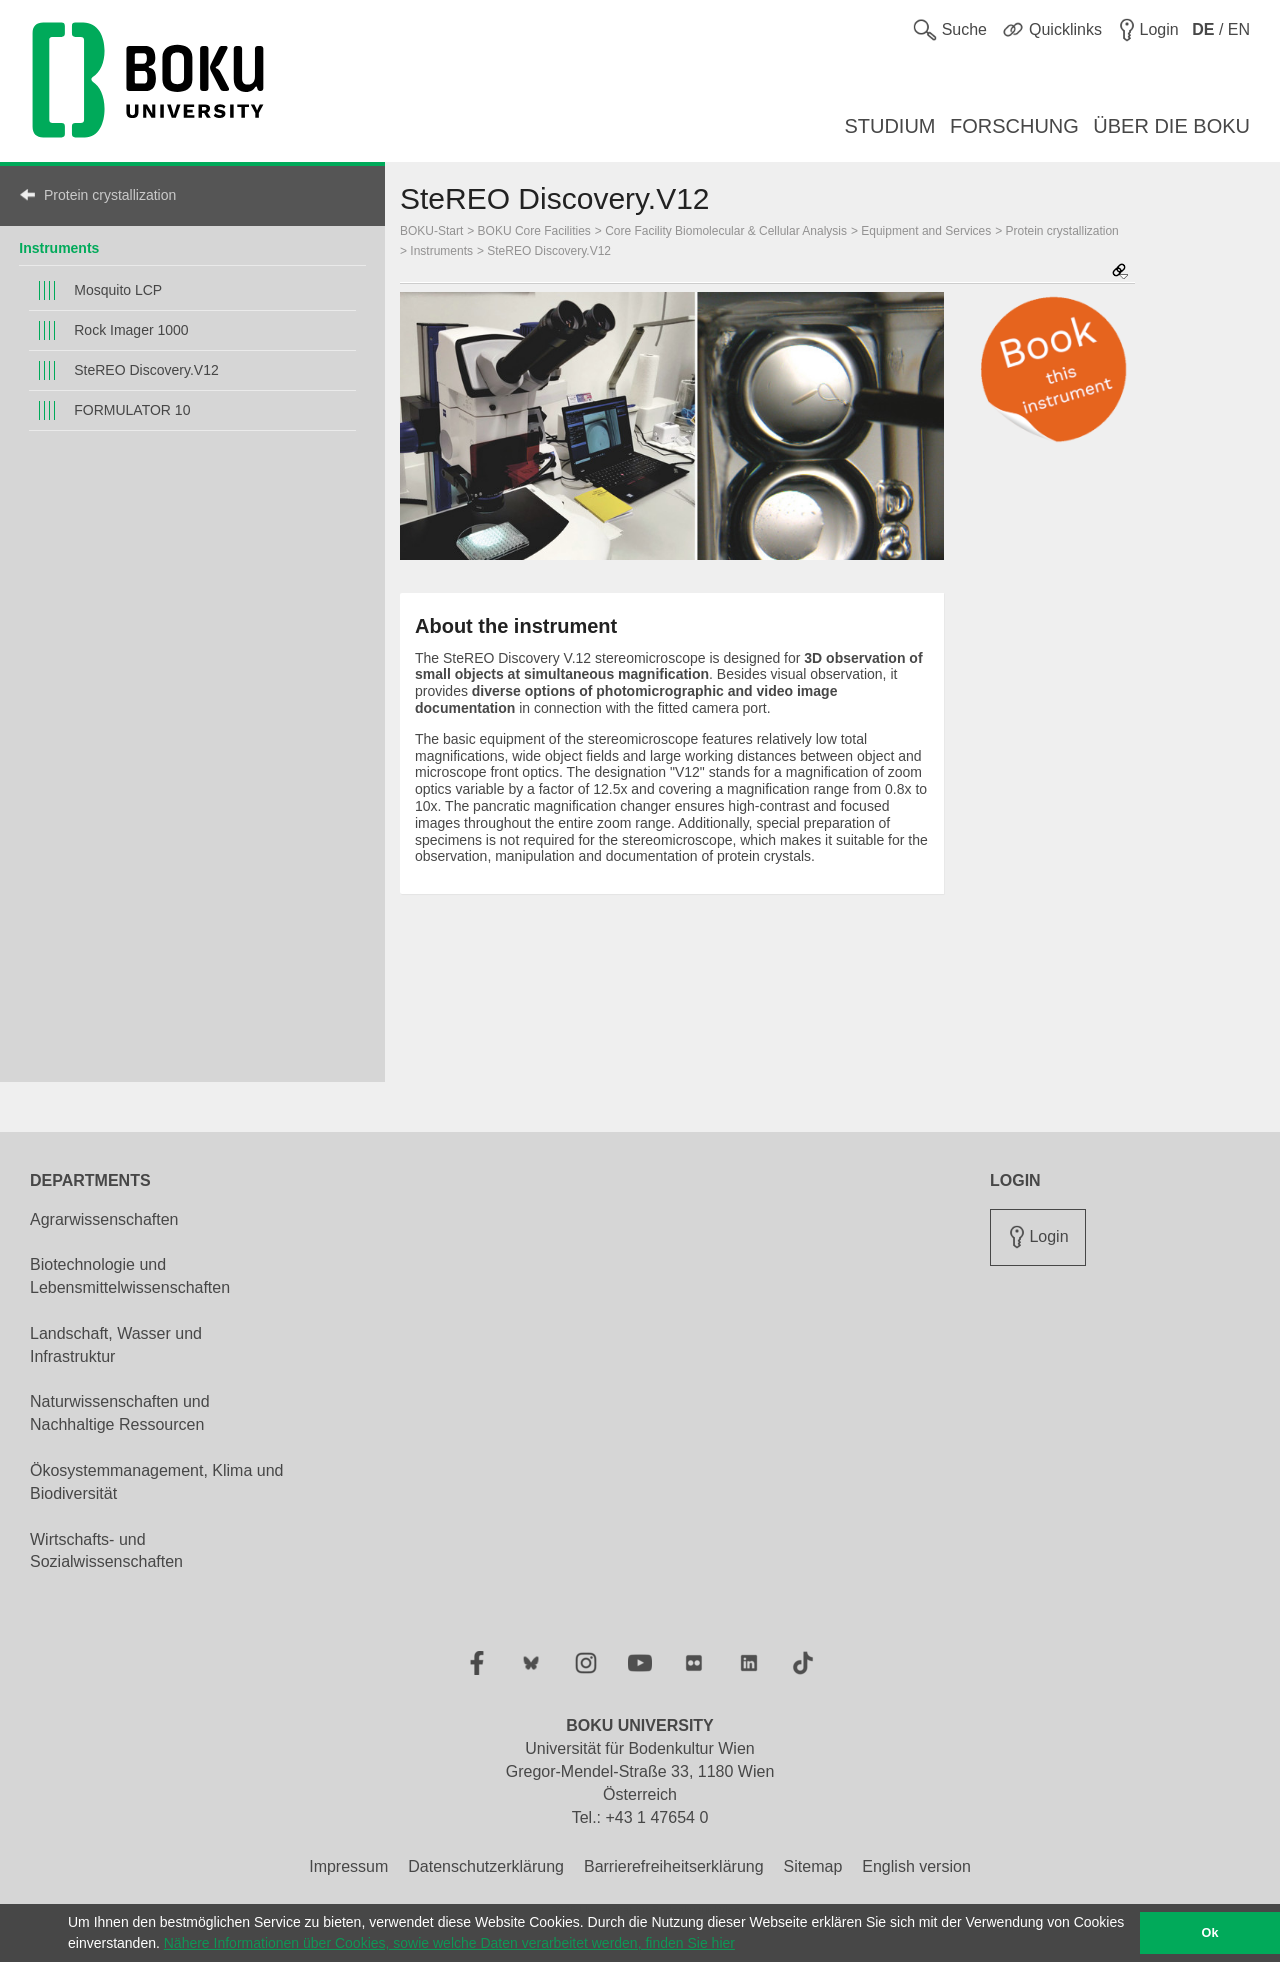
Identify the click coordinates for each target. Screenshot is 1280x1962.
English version (916, 1866)
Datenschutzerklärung (486, 1866)
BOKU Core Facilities (534, 231)
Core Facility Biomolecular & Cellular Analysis (726, 231)
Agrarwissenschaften (104, 1219)
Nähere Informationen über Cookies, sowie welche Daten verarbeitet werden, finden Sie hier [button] (449, 1943)
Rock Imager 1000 (131, 330)
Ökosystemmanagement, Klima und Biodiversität (156, 1482)
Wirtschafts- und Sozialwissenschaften (106, 1551)
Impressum (348, 1866)
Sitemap (813, 1866)
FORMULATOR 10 (132, 410)
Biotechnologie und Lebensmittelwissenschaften (130, 1276)
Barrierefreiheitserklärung (674, 1866)
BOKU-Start (431, 231)
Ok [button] (1210, 1933)
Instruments (59, 248)
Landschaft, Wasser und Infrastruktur (116, 1345)
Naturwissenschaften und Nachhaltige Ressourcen (120, 1413)
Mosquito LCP (118, 290)
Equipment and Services (926, 231)
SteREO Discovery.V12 (146, 370)
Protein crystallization (110, 195)
